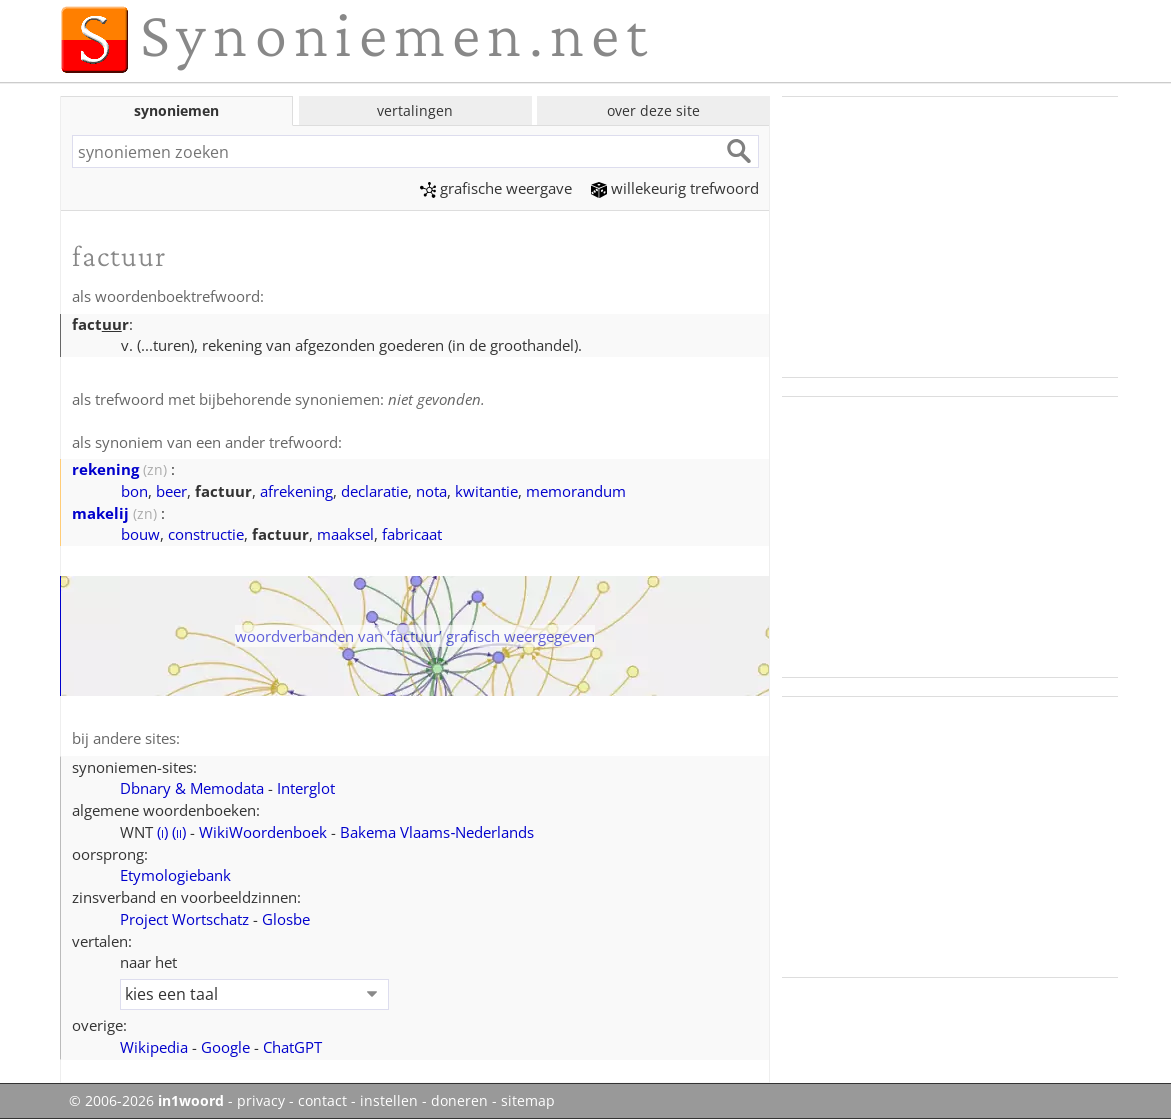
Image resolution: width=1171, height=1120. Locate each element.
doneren (459, 1101)
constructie (206, 534)
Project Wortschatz (184, 919)
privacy (261, 1101)
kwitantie (486, 491)
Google (225, 1047)
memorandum (576, 491)
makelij (100, 513)
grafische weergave (496, 188)
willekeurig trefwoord (675, 188)
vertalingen (415, 110)
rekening (105, 469)
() (162, 832)
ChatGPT (292, 1047)
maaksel (345, 534)
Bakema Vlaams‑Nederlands (437, 832)
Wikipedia (154, 1047)
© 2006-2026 (146, 1101)
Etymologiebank (175, 875)
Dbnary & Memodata (192, 788)
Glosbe (286, 919)
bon (134, 491)
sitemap (528, 1101)
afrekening (296, 491)
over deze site (653, 110)
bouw (140, 534)
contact (322, 1101)
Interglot (306, 788)
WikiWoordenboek (263, 832)
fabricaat (412, 534)
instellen (389, 1101)
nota (431, 491)
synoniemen (176, 110)
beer (171, 491)
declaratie (374, 491)
